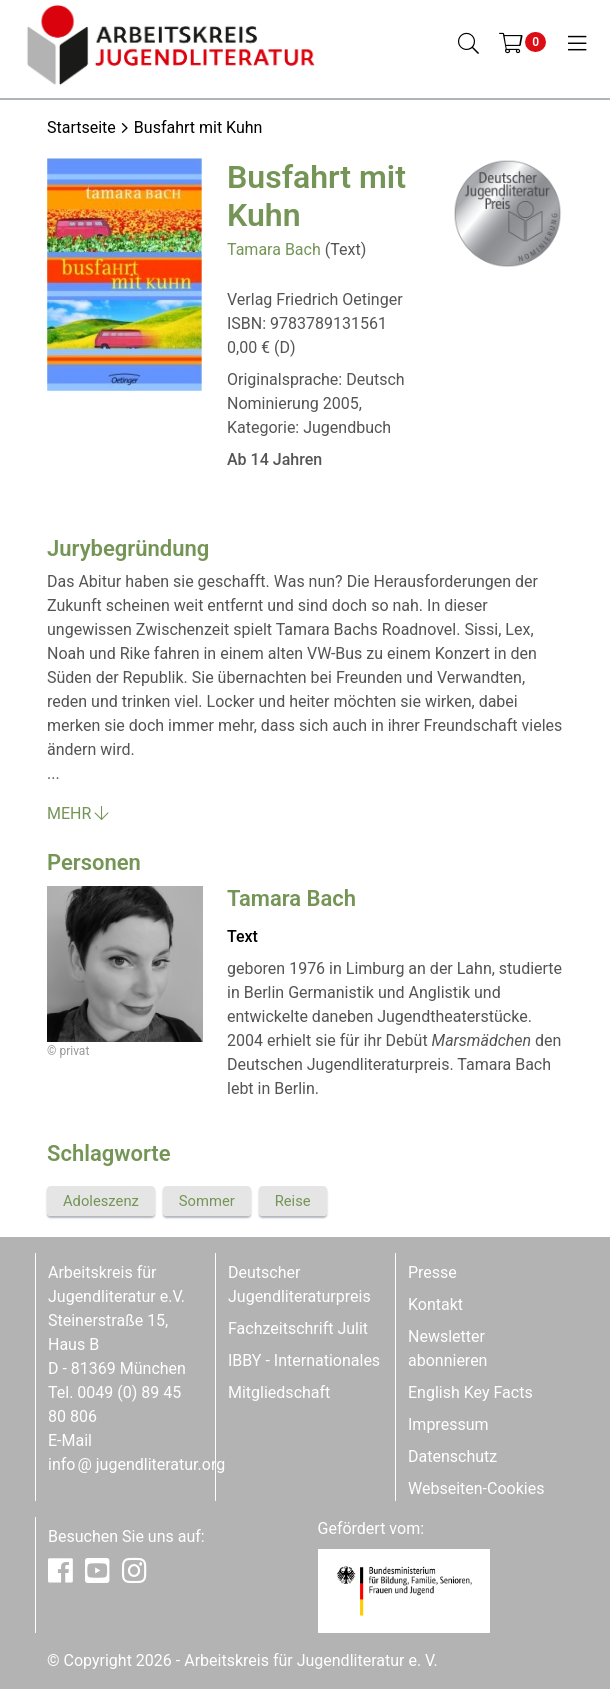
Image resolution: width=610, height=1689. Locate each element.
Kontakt (435, 1304)
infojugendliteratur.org (136, 1464)
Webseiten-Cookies (476, 1488)
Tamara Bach (274, 249)
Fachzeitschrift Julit (298, 1328)
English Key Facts (470, 1392)
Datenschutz (452, 1456)
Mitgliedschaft (279, 1392)
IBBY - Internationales (304, 1360)
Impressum (448, 1424)
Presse (432, 1272)
